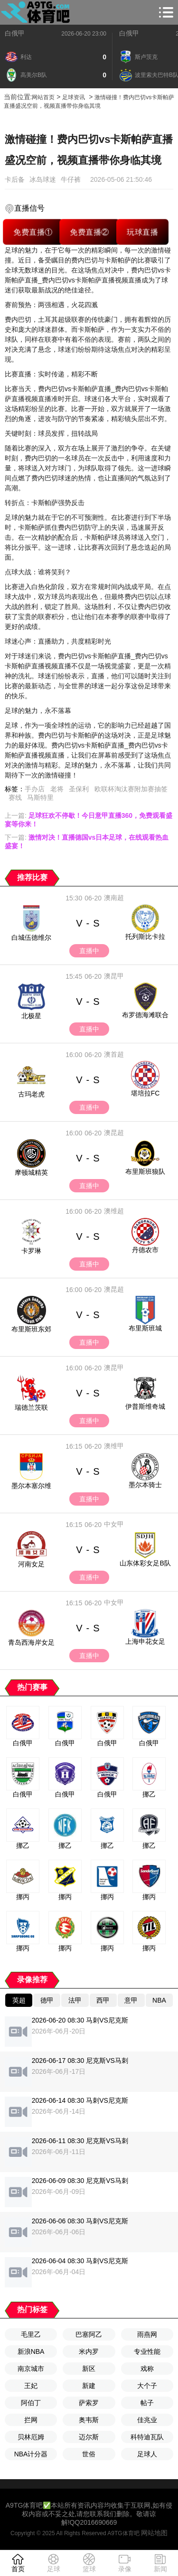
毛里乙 (31, 2334)
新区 (88, 2368)
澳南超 (114, 897)
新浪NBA (31, 2351)
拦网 (30, 2420)
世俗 (88, 2454)
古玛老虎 (31, 1094)
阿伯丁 (31, 2403)
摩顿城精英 (31, 1172)
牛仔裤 (71, 179)
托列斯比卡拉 (145, 936)
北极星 (31, 1016)
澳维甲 (114, 1446)
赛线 (15, 797)
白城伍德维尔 (31, 937)
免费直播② (89, 232)
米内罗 (89, 2351)
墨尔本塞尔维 (31, 1485)
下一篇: (87, 842)
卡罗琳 (31, 1251)
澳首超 (114, 1054)
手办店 (35, 789)
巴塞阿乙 (88, 2334)
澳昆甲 (114, 976)
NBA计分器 (31, 2454)
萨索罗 (89, 2403)
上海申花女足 (145, 1641)
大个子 (147, 2385)
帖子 (147, 2403)
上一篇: (88, 820)
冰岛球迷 (42, 179)
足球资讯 (73, 97)
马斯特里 (40, 797)
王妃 (30, 2385)
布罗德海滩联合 (145, 1015)
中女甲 (114, 1524)
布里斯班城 (145, 1328)
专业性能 (147, 2351)
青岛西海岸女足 (31, 1642)
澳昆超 (114, 1132)
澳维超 (114, 1211)
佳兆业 (147, 2420)
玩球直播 (142, 232)
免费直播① (33, 232)
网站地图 (154, 2533)
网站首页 (43, 97)
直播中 (89, 951)
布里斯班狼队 (145, 1171)
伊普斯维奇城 (145, 1406)
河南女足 (31, 1564)
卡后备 (15, 179)
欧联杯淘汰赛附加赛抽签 (131, 789)
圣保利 (79, 789)
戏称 (147, 2368)
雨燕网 (147, 2334)
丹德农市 (145, 1250)
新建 (88, 2385)
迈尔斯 (89, 2437)
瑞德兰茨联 (31, 1407)
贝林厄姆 (31, 2437)
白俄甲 (15, 33)
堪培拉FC (145, 1093)
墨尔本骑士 (145, 1485)
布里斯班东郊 (31, 1329)
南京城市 (31, 2368)
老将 (57, 789)
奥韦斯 (89, 2420)
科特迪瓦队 (147, 2437)
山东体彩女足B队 (145, 1563)
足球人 (147, 2454)
